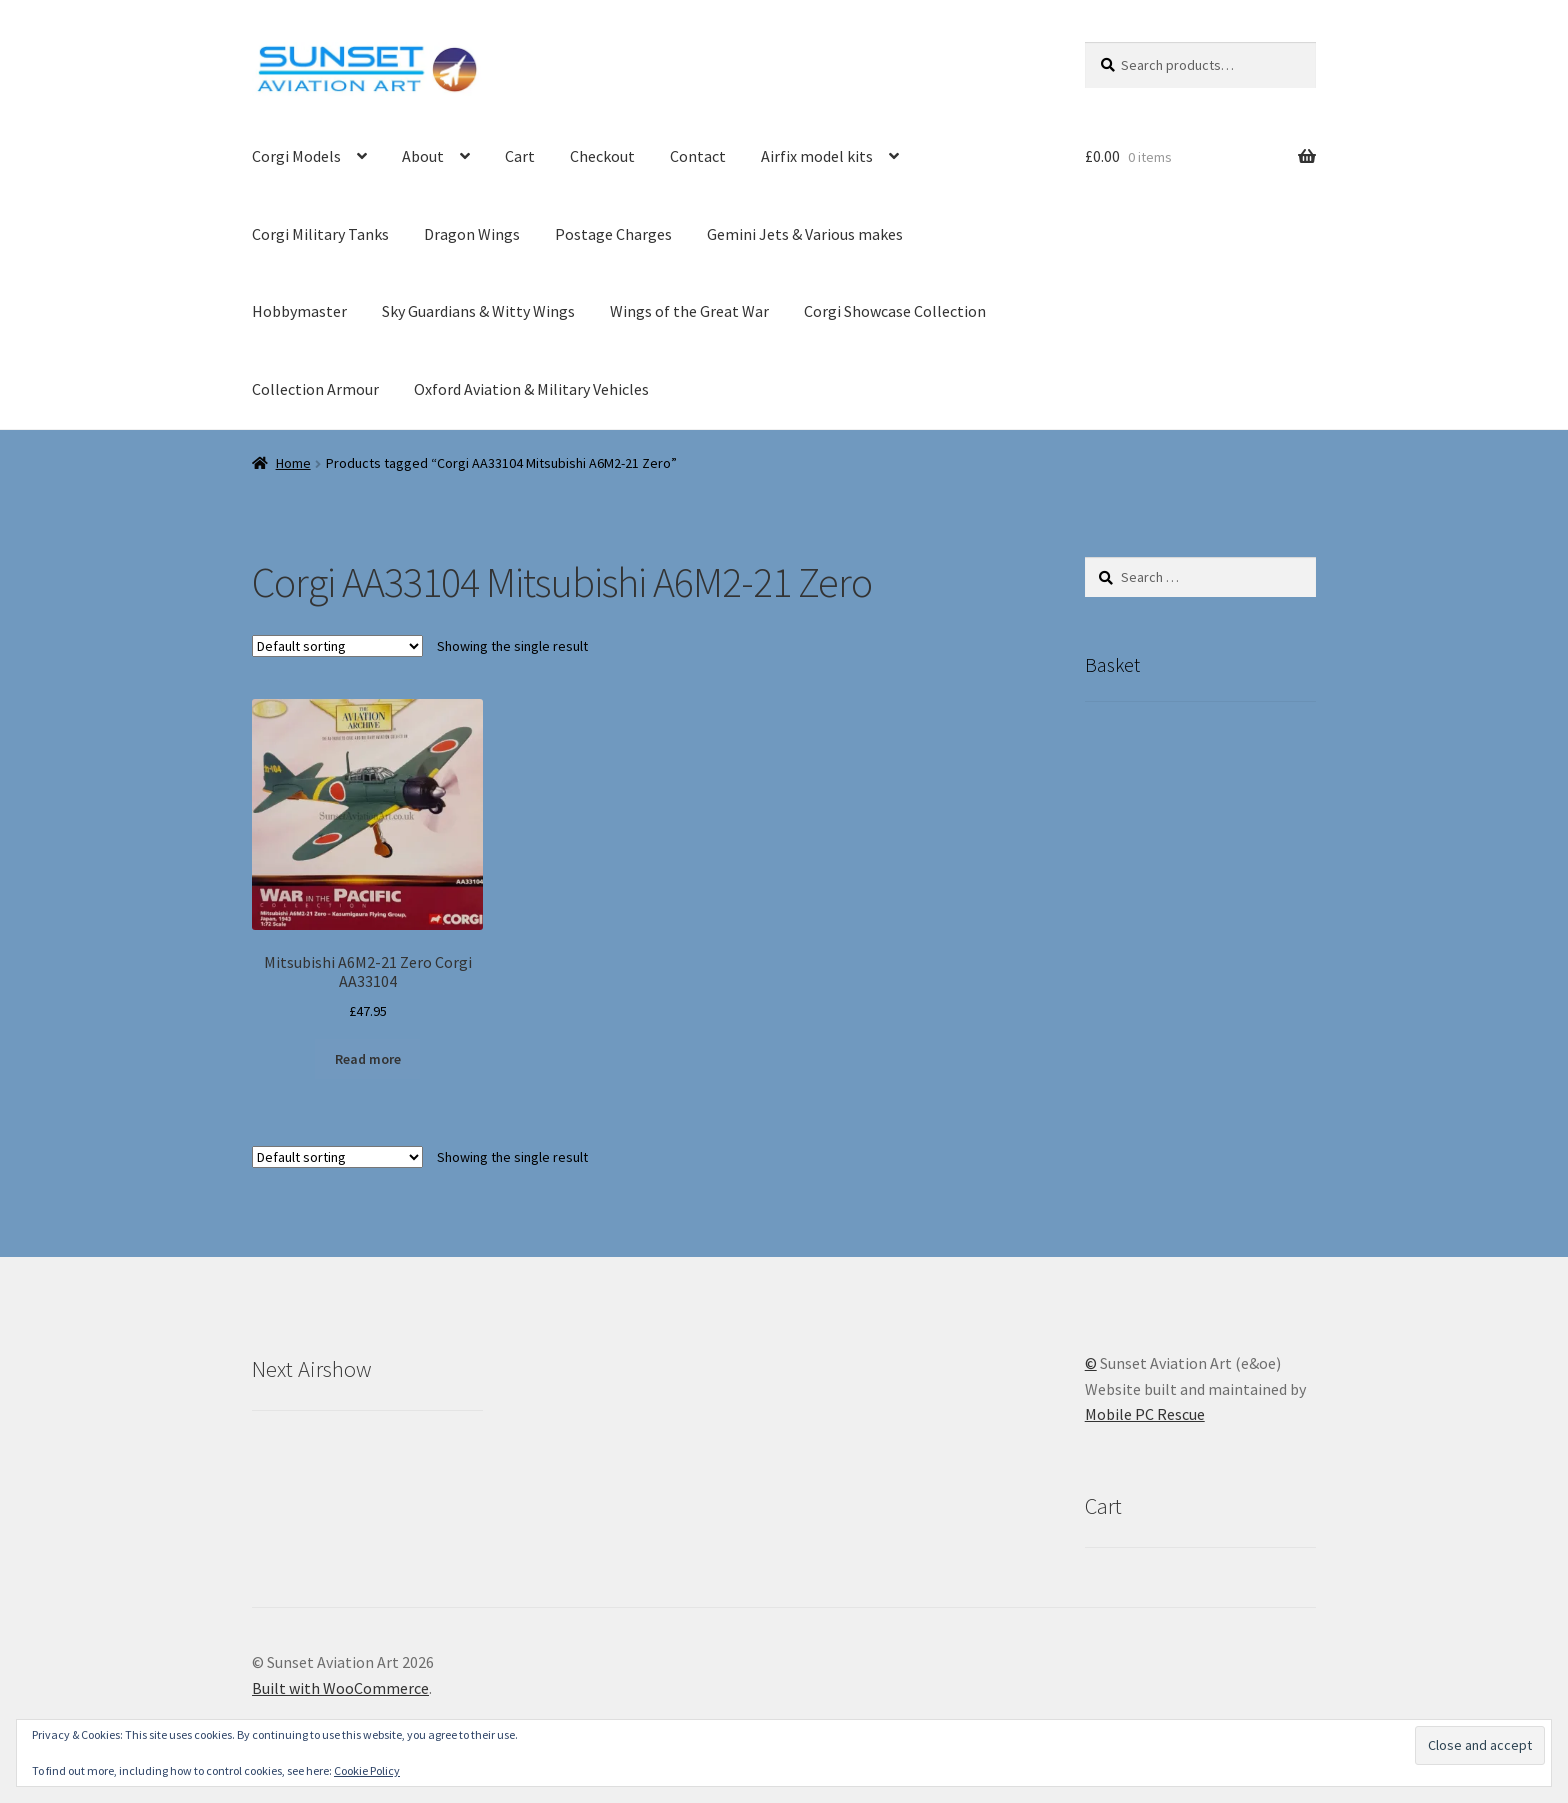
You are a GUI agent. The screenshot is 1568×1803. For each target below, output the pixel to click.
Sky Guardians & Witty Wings (478, 311)
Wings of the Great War (689, 311)
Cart (520, 156)
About (423, 156)
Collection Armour (315, 389)
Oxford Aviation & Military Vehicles (531, 389)
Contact (698, 156)
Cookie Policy (367, 1770)
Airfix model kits (817, 156)
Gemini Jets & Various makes (805, 234)
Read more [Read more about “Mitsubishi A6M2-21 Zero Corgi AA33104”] (368, 1059)
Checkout (602, 156)
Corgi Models (296, 156)
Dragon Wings (472, 234)
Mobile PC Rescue (1145, 1414)
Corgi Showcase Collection (895, 311)
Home (293, 463)
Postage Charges (613, 234)
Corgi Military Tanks (320, 234)
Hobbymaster (299, 311)
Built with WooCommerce (340, 1688)
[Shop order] (337, 646)
